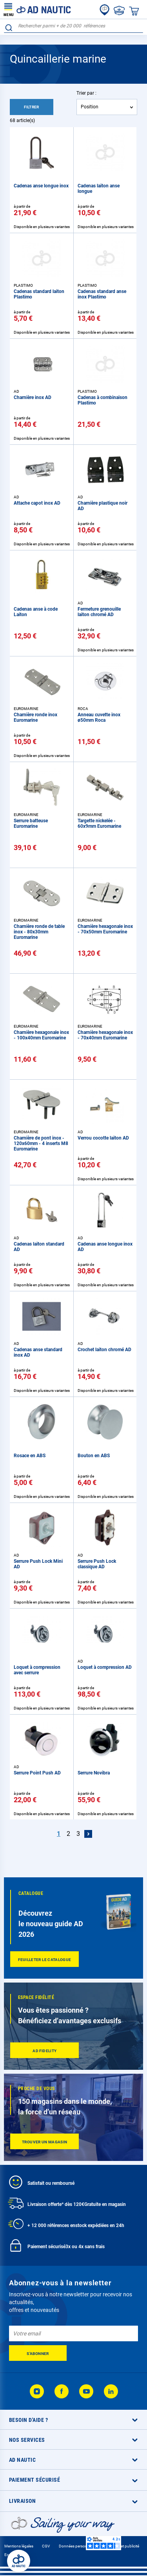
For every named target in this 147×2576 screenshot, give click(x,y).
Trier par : (86, 93)
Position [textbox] (89, 107)
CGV (46, 2546)
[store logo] (37, 9)
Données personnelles (78, 2546)
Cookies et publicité (122, 2546)
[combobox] (73, 26)
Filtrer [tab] (31, 107)
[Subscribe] (38, 2353)
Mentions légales (18, 2546)
